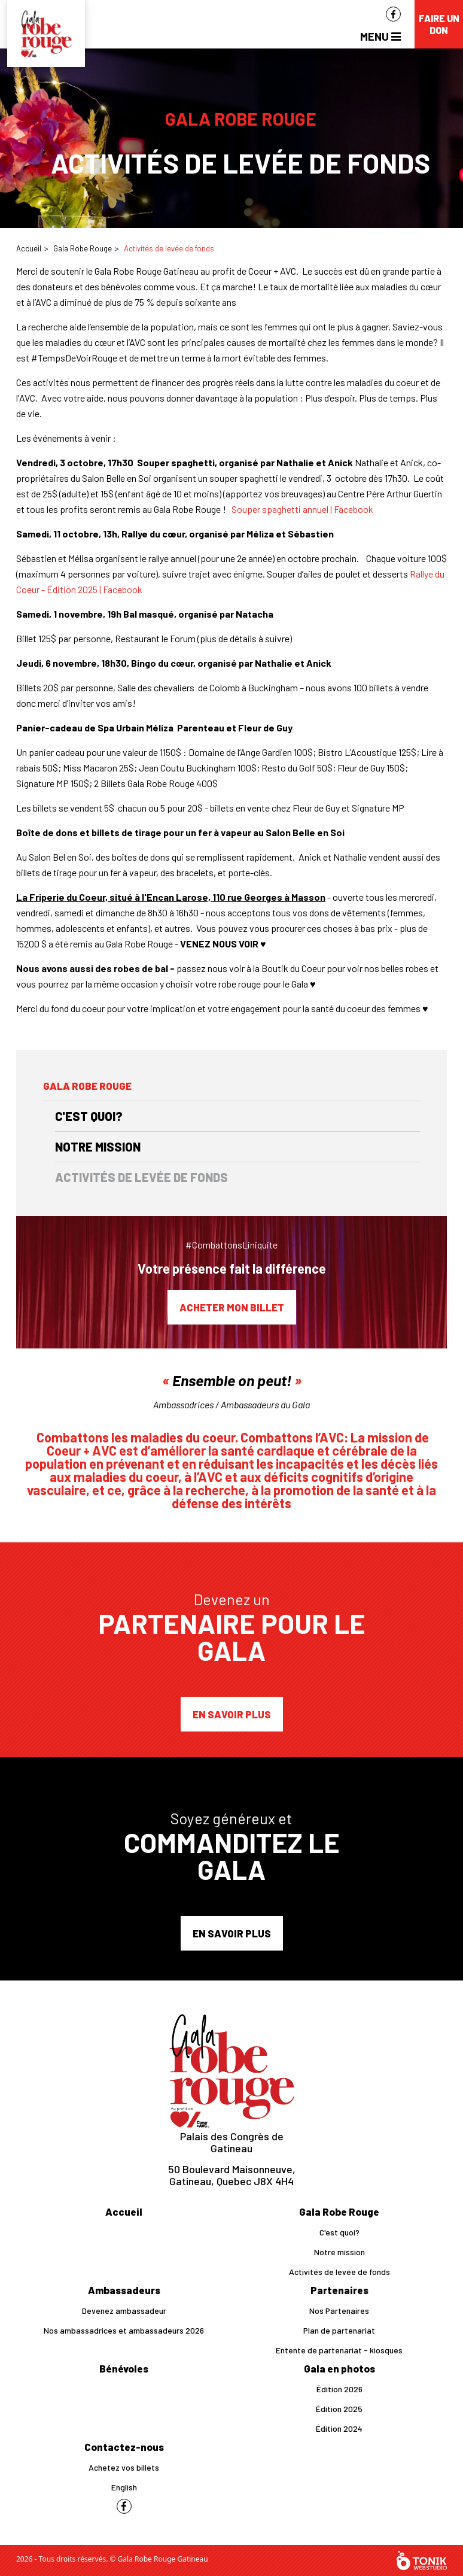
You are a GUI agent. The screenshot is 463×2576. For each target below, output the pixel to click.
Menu (380, 36)
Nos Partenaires (339, 2310)
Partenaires (339, 2290)
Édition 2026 (339, 2389)
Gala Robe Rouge (82, 248)
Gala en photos (339, 2368)
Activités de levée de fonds (141, 1177)
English (124, 2487)
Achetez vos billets (124, 2467)
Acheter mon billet (231, 1307)
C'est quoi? (89, 1116)
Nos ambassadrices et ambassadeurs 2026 (124, 2330)
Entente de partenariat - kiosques (339, 2350)
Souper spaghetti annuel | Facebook (302, 509)
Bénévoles (123, 2368)
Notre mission (98, 1147)
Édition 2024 (339, 2428)
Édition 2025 (339, 2409)
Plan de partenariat (339, 2330)
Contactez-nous (124, 2447)
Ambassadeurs (124, 2290)
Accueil (28, 248)
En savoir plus (232, 1714)
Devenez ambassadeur (124, 2310)
